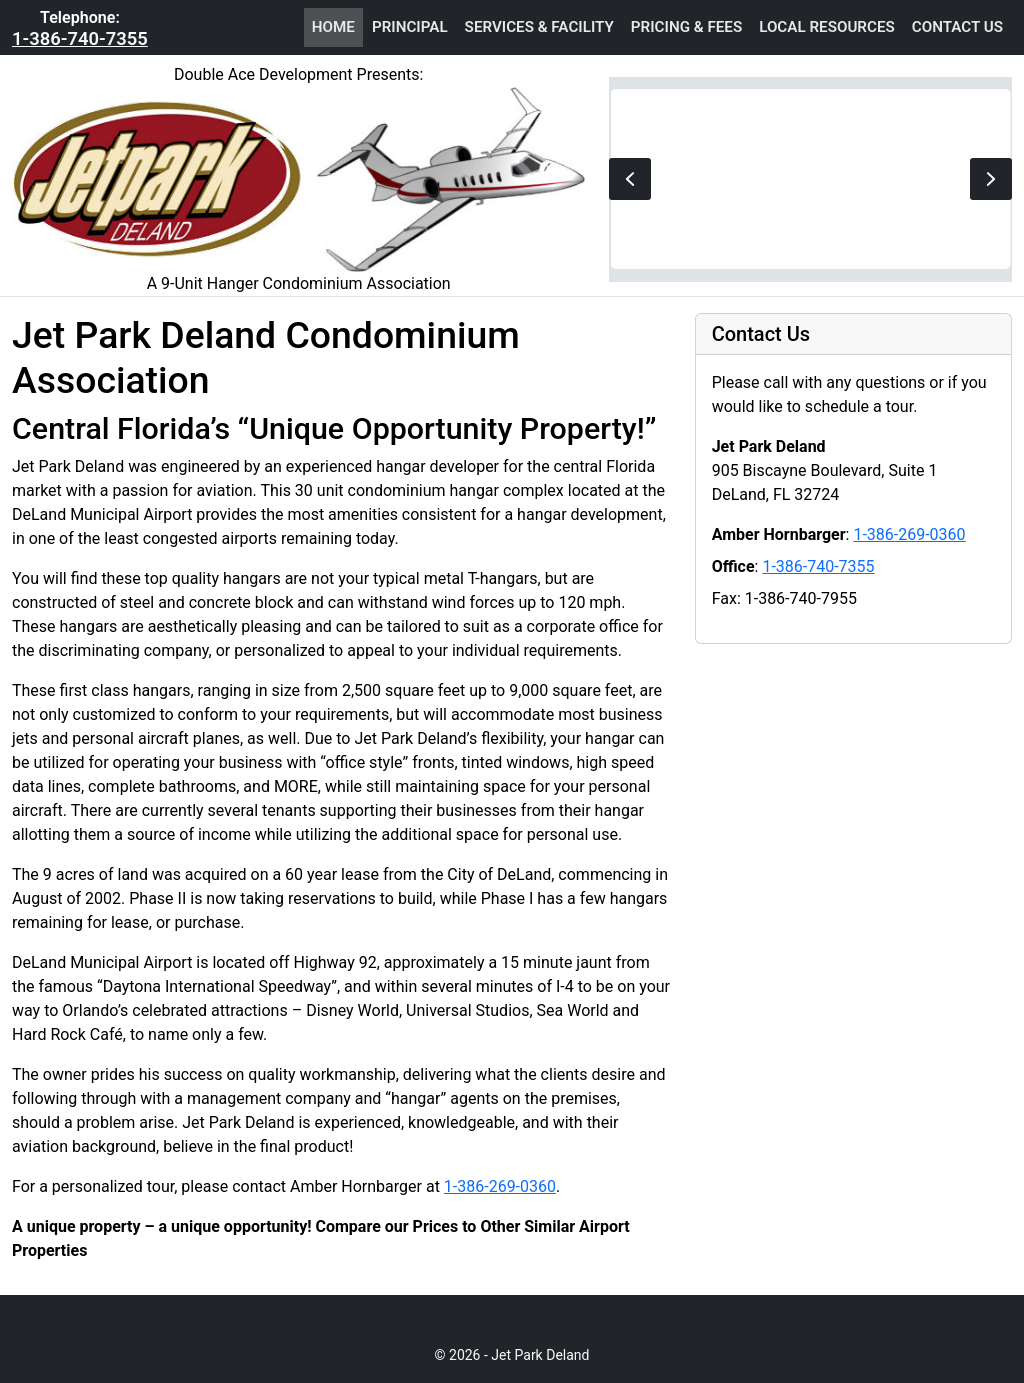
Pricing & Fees (686, 27)
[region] (810, 179)
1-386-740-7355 (80, 38)
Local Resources (827, 27)
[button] (630, 179)
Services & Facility (539, 27)
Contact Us (957, 27)
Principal (410, 27)
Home (333, 27)
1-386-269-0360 (500, 1186)
